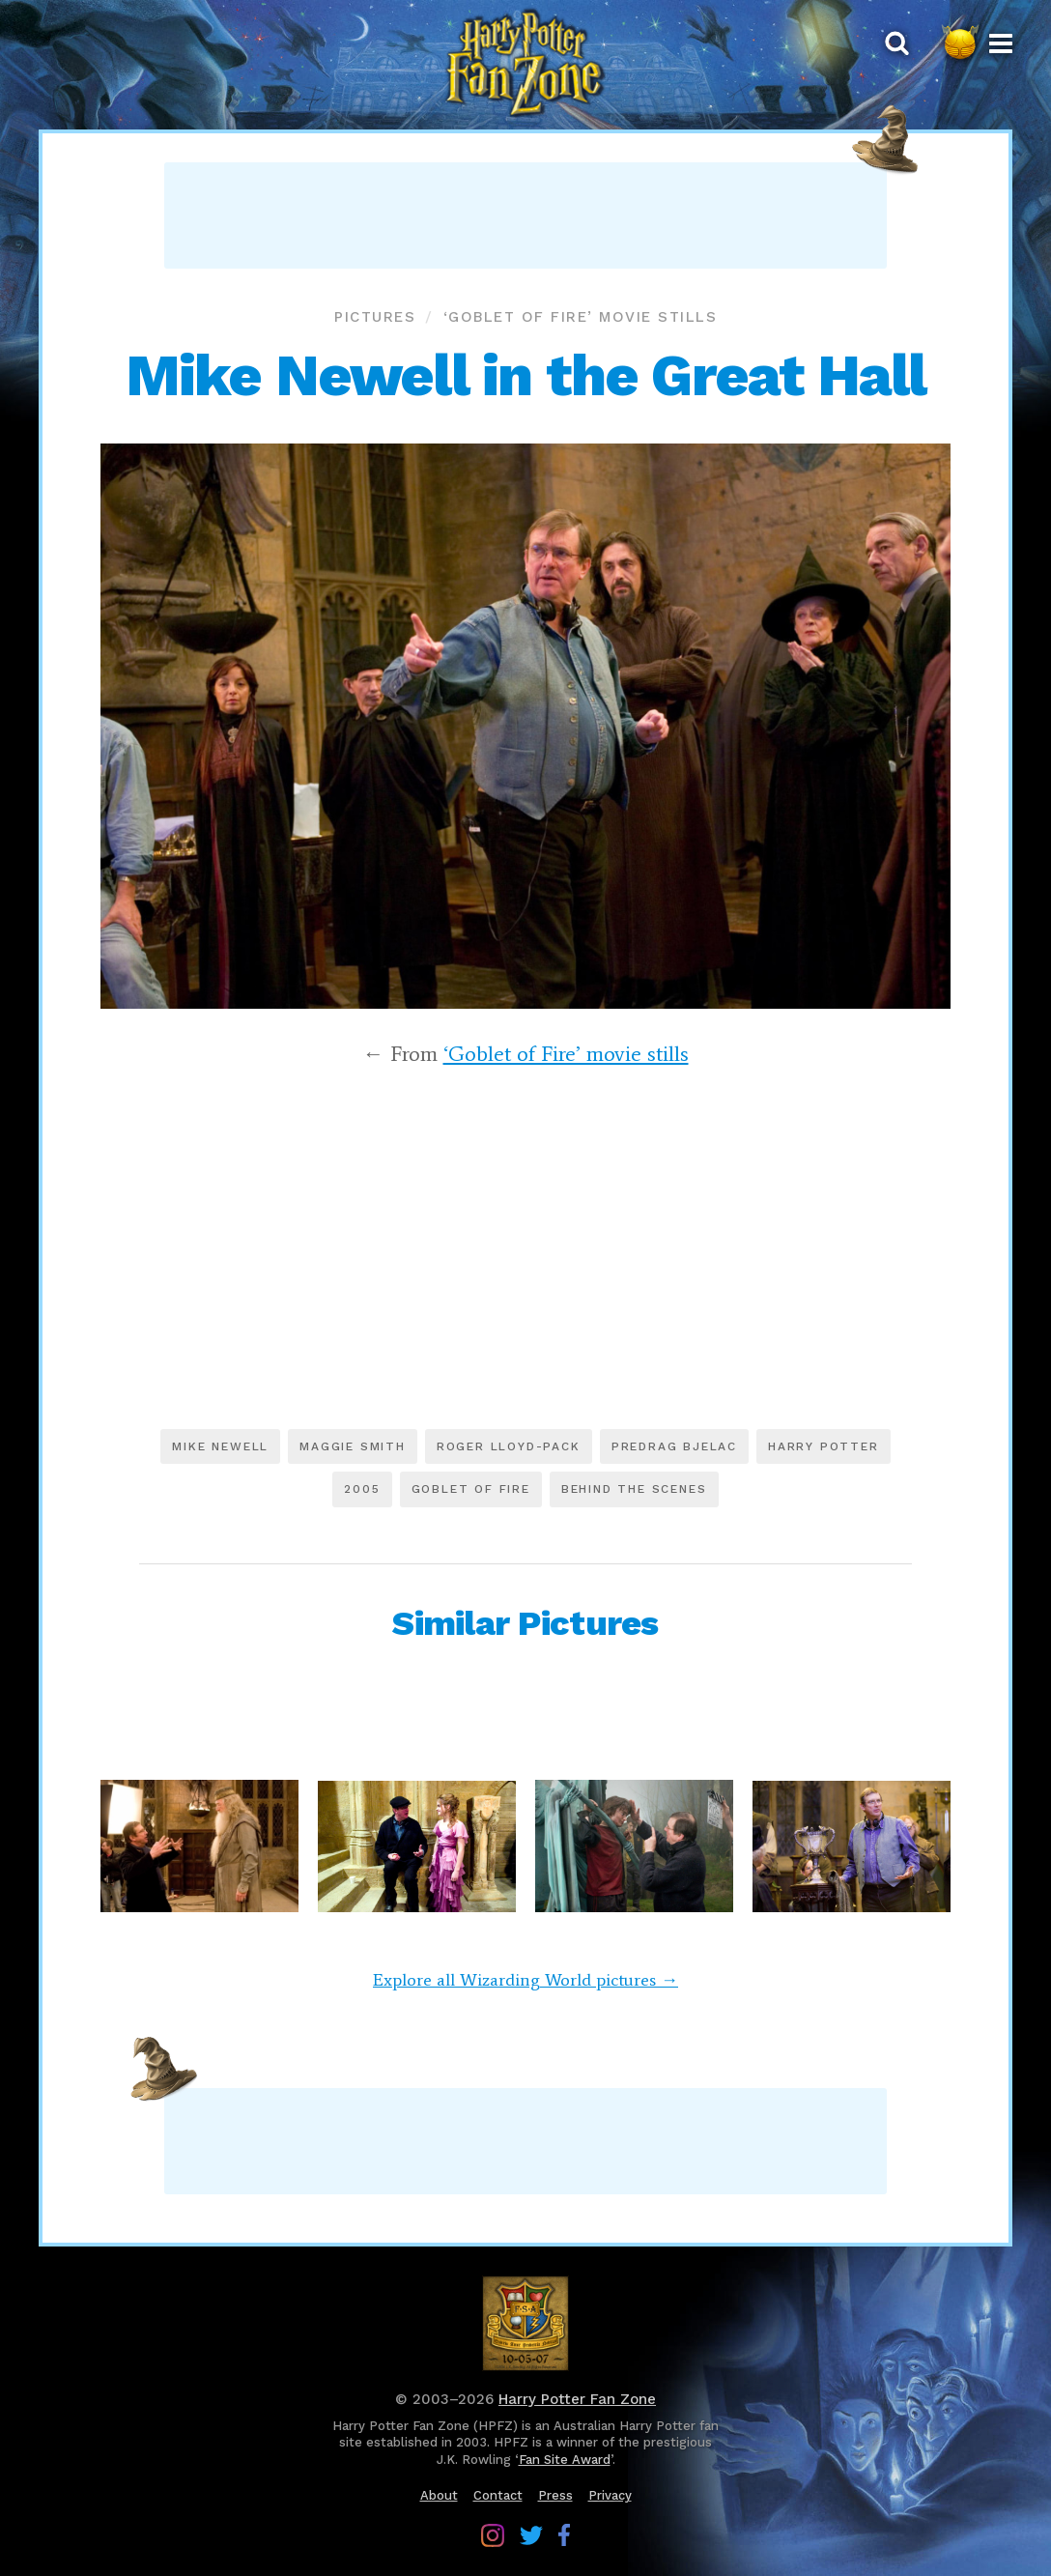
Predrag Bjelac (674, 1446)
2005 (362, 1489)
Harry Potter (823, 1446)
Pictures (374, 317)
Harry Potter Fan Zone (577, 2399)
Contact (498, 2495)
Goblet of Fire (471, 1489)
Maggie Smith (352, 1446)
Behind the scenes (634, 1489)
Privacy (610, 2495)
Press (555, 2495)
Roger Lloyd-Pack (509, 1446)
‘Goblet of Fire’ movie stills (580, 317)
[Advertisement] (525, 215)
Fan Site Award (565, 2459)
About (439, 2495)
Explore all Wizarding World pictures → (525, 1979)
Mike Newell (220, 1446)
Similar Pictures (525, 1623)
